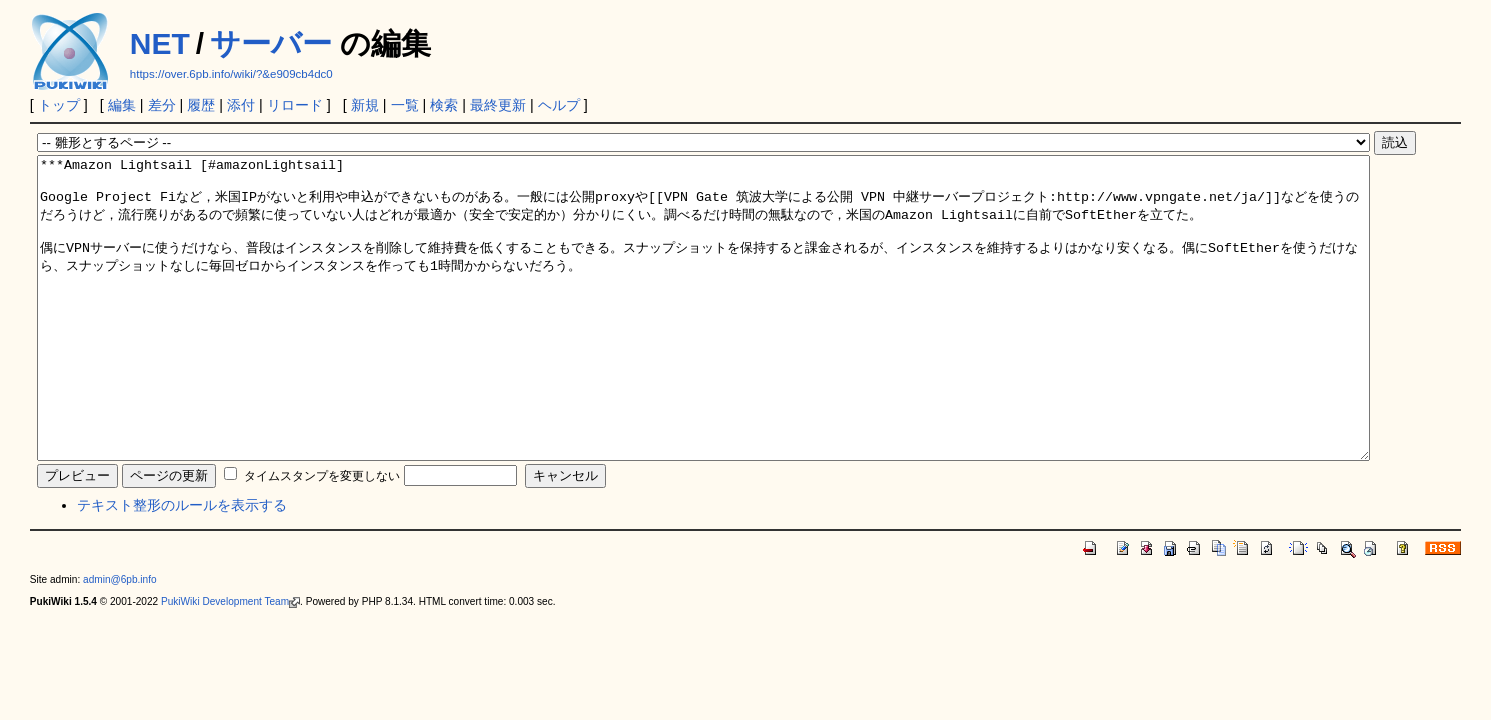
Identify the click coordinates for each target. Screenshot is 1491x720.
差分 (162, 105)
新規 (365, 105)
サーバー (271, 43)
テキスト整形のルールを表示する (182, 565)
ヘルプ (559, 105)
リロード (295, 105)
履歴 (201, 105)
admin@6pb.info (120, 639)
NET (160, 43)
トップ (59, 105)
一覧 (405, 105)
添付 (241, 105)
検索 (444, 105)
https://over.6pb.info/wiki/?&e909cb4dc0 (231, 74)
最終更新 (498, 105)
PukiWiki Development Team (230, 661)
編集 (122, 105)
